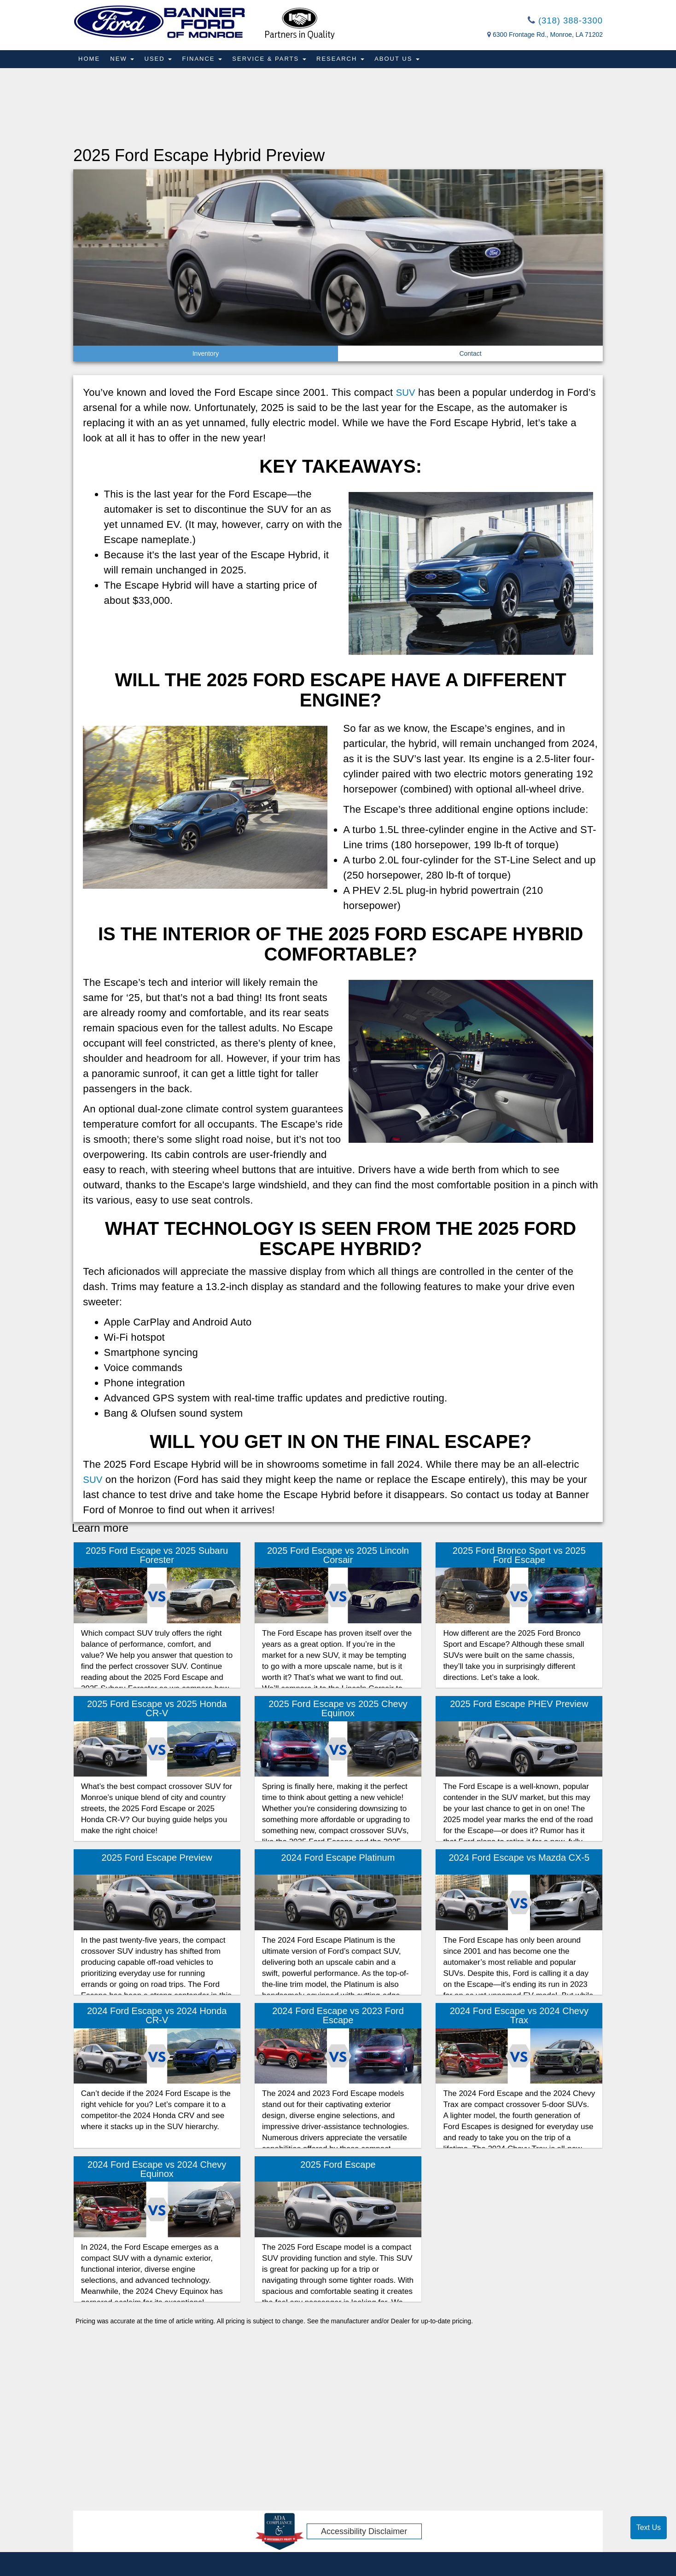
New (123, 60)
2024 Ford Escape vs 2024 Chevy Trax (519, 2016)
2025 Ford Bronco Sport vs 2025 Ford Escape (519, 1556)
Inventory (205, 354)
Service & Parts (273, 60)
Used (160, 60)
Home (89, 60)
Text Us (648, 2527)
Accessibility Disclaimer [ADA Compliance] (364, 2532)
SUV (406, 393)
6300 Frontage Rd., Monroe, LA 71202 (548, 36)
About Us (402, 60)
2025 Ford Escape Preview (157, 1858)
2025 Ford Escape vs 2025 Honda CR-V (157, 1709)
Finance (205, 60)
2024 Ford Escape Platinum (338, 1858)
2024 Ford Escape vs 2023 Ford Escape (338, 2016)
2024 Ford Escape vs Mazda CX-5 (519, 1858)
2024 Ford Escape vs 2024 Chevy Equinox (156, 2170)
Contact (470, 354)
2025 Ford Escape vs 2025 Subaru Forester (157, 1556)
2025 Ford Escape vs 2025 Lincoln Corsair (338, 1556)
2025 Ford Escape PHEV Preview (519, 1705)
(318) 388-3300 (563, 21)
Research (345, 60)
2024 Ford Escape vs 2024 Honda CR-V (157, 2016)
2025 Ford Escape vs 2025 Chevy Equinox (337, 1709)
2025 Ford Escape (337, 2165)
